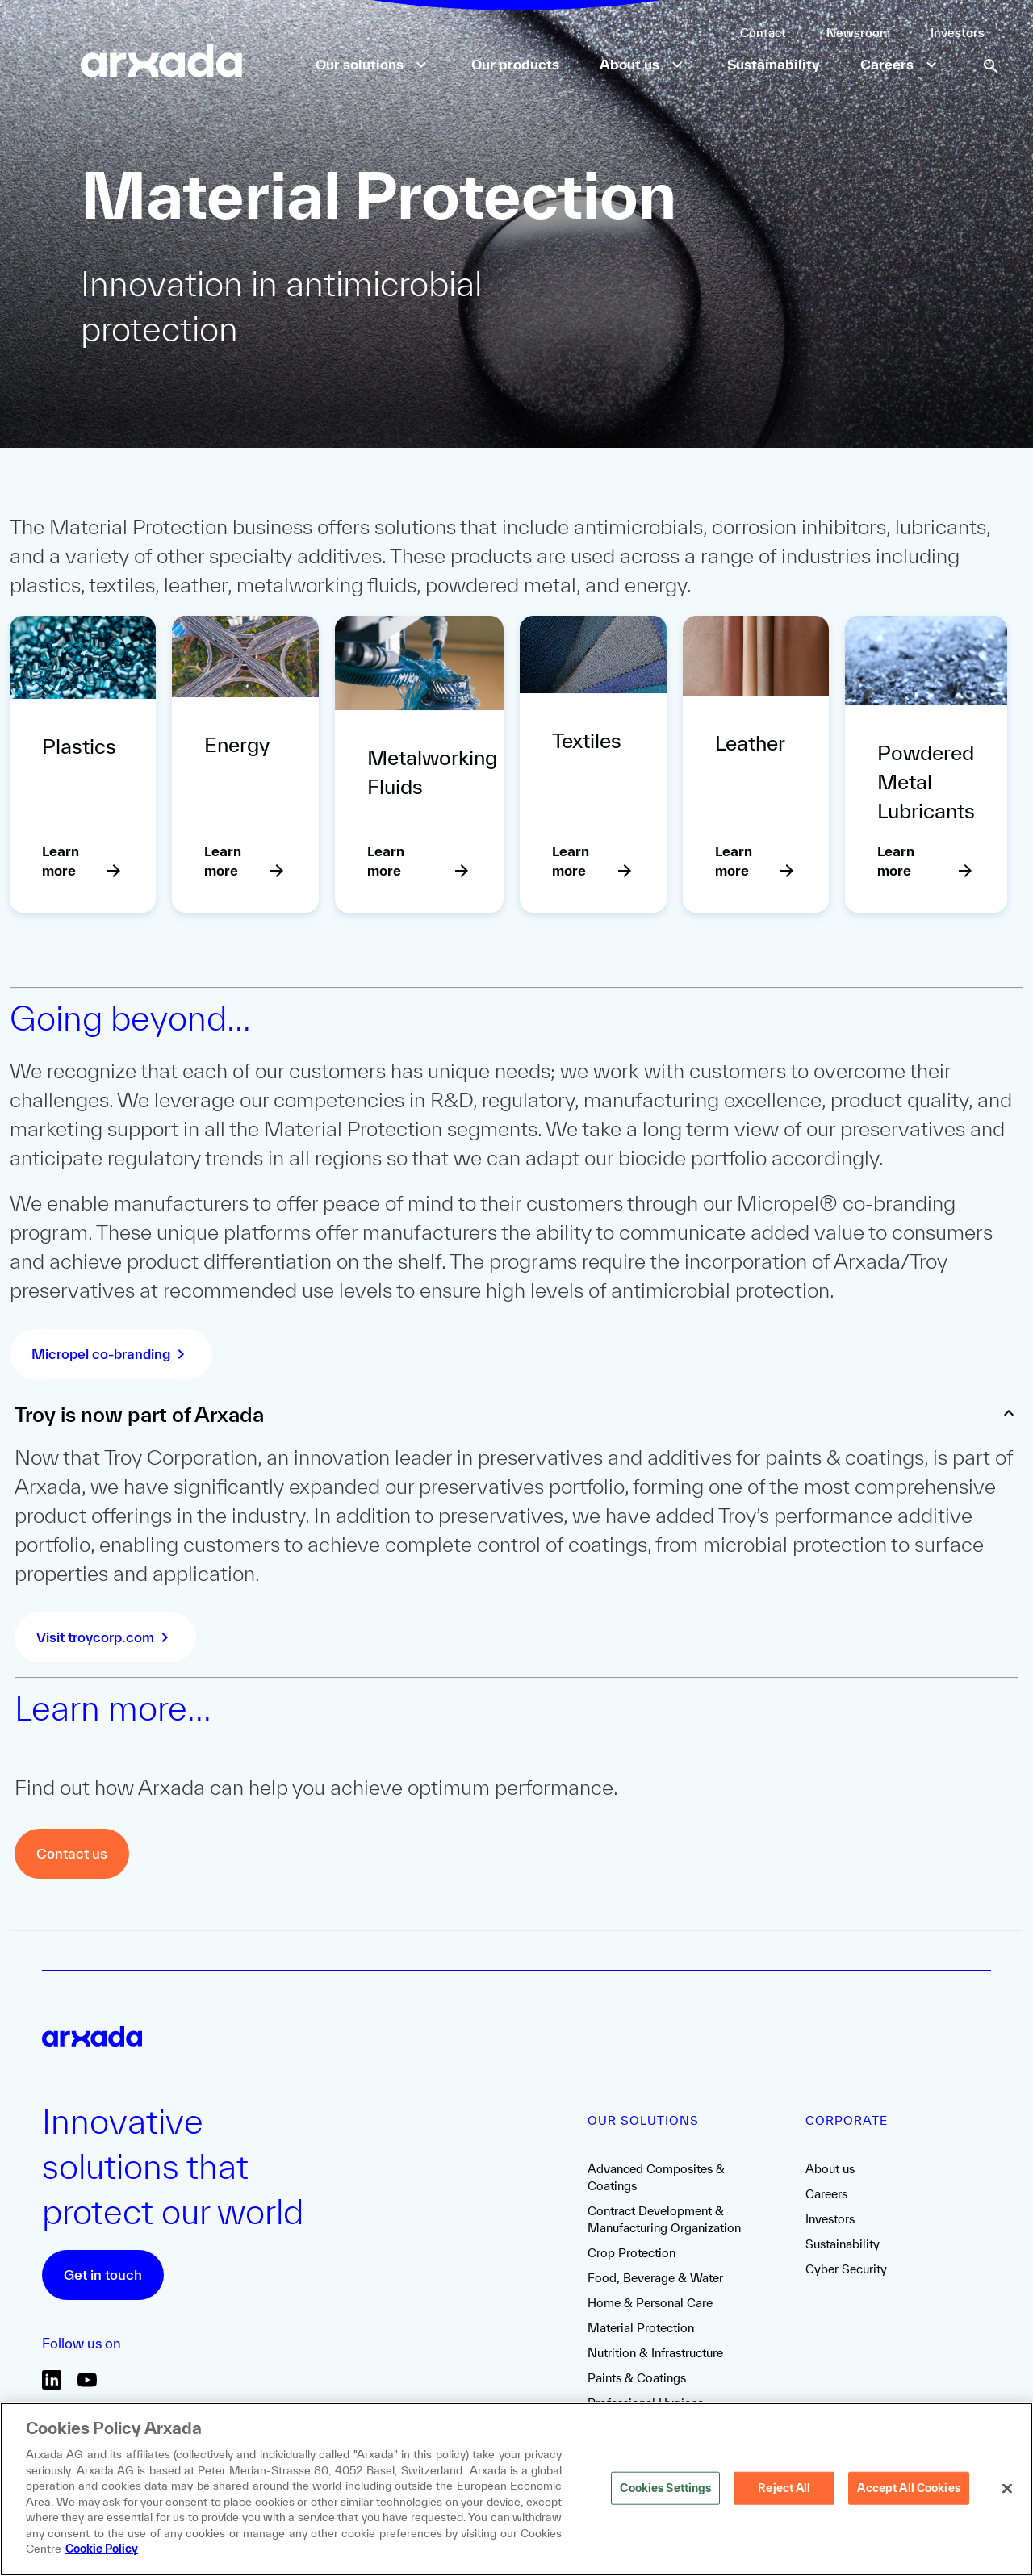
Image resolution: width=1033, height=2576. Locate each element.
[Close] (1007, 2497)
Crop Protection (631, 2253)
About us (830, 2169)
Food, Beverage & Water (655, 2278)
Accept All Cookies (908, 2496)
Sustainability (842, 2244)
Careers (826, 2194)
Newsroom (858, 33)
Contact (763, 33)
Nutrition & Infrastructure (655, 2353)
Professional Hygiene (646, 2403)
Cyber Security (846, 2269)
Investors (958, 33)
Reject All (784, 2496)
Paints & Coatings (637, 2378)
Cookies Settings (665, 2496)
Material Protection (641, 2328)
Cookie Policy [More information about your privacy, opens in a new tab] (101, 2557)
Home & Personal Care (650, 2303)
